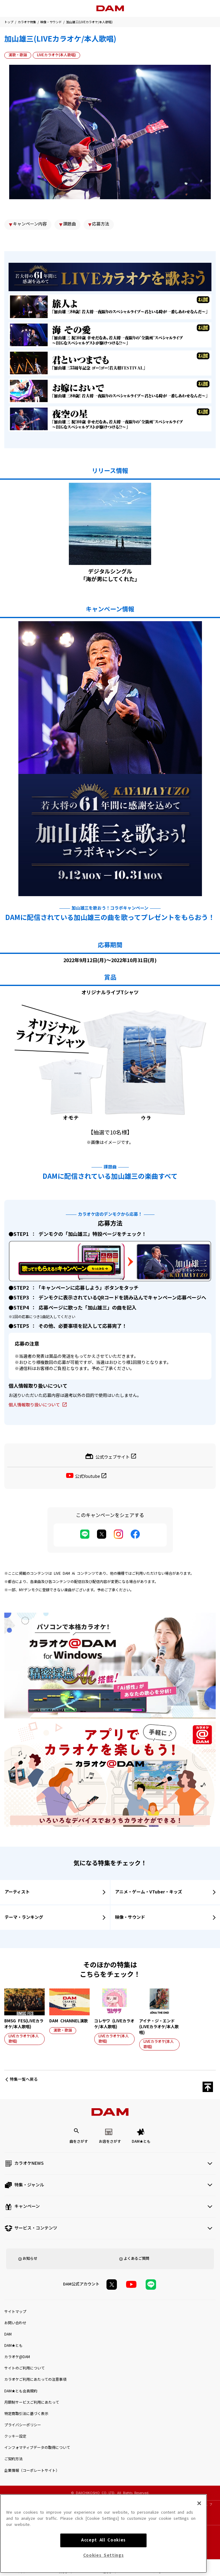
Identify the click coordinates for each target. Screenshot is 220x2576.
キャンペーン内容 (30, 224)
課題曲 (69, 224)
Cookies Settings (103, 2557)
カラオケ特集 (27, 22)
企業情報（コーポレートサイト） (31, 2470)
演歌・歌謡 (18, 55)
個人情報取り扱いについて (34, 1405)
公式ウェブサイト (112, 1457)
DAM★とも (141, 2141)
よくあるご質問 (136, 2258)
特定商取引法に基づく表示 (26, 2414)
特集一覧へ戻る (24, 2079)
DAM (8, 2334)
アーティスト (17, 1892)
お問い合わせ (15, 2323)
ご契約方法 (13, 2459)
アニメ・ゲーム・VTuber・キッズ (148, 1892)
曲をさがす (78, 2141)
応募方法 (100, 224)
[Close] (199, 2505)
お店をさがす (110, 2141)
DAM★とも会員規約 (20, 2391)
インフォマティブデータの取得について (37, 2448)
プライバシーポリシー (22, 2425)
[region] (103, 2535)
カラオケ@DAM (17, 2357)
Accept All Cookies (103, 2542)
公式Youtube (87, 1476)
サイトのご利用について (24, 2368)
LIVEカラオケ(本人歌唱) (56, 55)
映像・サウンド (51, 22)
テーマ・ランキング (24, 1917)
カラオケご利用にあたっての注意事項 (35, 2379)
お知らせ (30, 2258)
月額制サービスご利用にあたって (31, 2402)
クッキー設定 (15, 2436)
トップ (8, 22)
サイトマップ (15, 2312)
